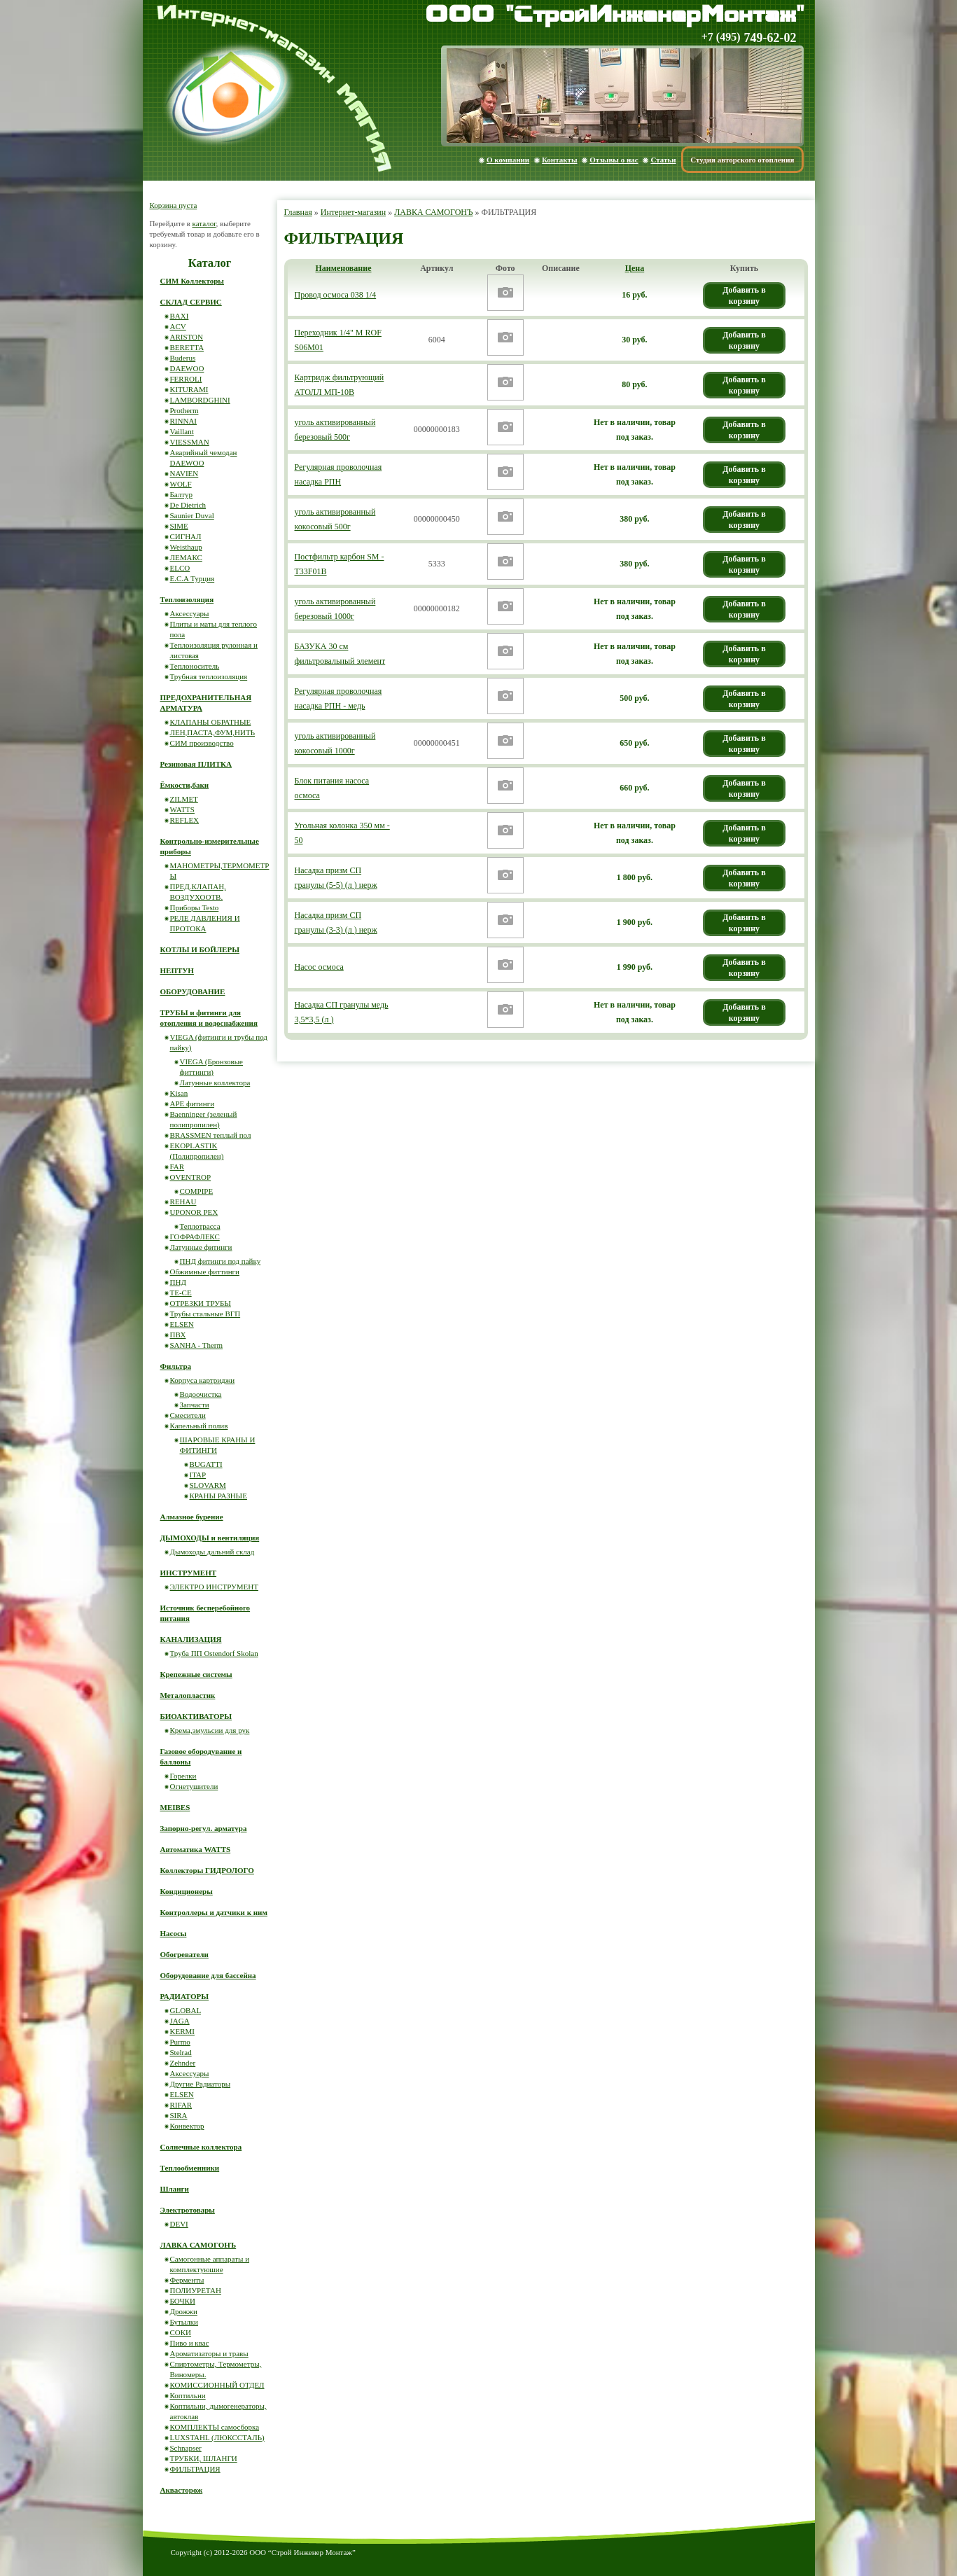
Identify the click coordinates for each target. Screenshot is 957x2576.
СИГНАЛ (186, 536)
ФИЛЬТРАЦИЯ (195, 2469)
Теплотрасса (200, 1226)
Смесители (188, 1415)
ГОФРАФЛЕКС (195, 1236)
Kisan (179, 1093)
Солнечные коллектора (201, 2147)
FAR (177, 1166)
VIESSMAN (189, 442)
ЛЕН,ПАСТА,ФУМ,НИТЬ (213, 732)
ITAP (198, 1474)
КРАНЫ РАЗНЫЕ (218, 1495)
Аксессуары (189, 613)
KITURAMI (189, 389)
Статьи (663, 159)
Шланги (174, 2189)
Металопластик (188, 1695)
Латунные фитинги (201, 1247)
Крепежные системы (196, 1674)
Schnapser (186, 2448)
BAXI (179, 316)
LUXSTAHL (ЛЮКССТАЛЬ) (217, 2437)
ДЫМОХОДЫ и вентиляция (210, 1537)
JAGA (180, 2021)
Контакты (560, 159)
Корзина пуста (173, 205)
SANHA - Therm (196, 1345)
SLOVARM (208, 1485)
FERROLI (186, 379)
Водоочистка (201, 1394)
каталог (204, 223)
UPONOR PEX (194, 1212)
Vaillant (182, 431)
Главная (298, 212)
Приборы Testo (194, 907)
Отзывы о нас (613, 159)
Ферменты (187, 2280)
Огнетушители (194, 1786)
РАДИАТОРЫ (184, 1996)
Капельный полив (199, 1425)
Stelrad (181, 2052)
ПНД (178, 1282)
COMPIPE (197, 1191)
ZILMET (184, 799)
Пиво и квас (189, 2343)
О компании (508, 159)
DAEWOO (187, 368)
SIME (179, 526)
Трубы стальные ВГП (205, 1313)
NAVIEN (184, 473)
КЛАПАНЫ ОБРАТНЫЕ (210, 722)
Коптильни (188, 2395)
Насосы (173, 1933)
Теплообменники (190, 2168)
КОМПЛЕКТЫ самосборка (215, 2427)
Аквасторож (181, 2490)
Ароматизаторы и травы (209, 2353)
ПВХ (178, 1334)
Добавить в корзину (743, 295)
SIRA (179, 2115)
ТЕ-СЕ (181, 1292)
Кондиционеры (186, 1891)
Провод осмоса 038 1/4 (336, 295)
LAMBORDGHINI (200, 400)
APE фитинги (192, 1103)
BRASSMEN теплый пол (210, 1135)
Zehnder (183, 2063)
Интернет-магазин (353, 212)
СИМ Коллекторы (192, 281)
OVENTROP (190, 1177)
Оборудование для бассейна (208, 1975)
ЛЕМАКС (186, 557)
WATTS (182, 809)
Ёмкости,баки (184, 785)
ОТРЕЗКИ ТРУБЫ (200, 1303)
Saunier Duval (192, 515)
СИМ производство (202, 743)
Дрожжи (183, 2311)
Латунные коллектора (215, 1082)
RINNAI (183, 421)
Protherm (184, 410)
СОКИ (181, 2332)
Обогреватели (184, 1954)
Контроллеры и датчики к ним (213, 1912)
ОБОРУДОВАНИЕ (192, 991)
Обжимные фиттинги (204, 1271)
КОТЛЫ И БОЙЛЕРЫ (199, 949)
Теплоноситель (195, 666)
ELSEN (182, 1324)
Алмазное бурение (191, 1516)
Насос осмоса (319, 967)
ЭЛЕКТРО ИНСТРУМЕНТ (214, 1586)
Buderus (183, 358)
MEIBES (175, 1807)
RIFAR (181, 2105)
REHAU (183, 1201)
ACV (178, 326)
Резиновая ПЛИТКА (196, 764)
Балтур (181, 494)
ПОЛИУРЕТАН (195, 2290)
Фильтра (176, 1366)
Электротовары (187, 2210)
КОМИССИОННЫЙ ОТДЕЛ (217, 2385)
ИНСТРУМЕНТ (188, 1572)
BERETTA (187, 347)
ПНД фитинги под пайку (220, 1261)
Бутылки (184, 2322)
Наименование (344, 268)
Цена (635, 268)
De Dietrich (188, 505)
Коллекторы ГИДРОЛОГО (207, 1870)
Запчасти (194, 1404)
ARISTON (186, 337)
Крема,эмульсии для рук (210, 1730)
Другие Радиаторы (200, 2084)
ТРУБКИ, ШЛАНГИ (203, 2458)
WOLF (181, 484)
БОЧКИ (182, 2301)
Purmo (180, 2042)
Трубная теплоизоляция (209, 676)
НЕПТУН (177, 970)
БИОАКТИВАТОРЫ (196, 1716)
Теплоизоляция (187, 599)
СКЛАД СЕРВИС (191, 302)
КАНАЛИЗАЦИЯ (191, 1639)
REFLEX (185, 820)
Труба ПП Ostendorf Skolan (214, 1653)
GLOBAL (186, 2010)
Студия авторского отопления (742, 159)
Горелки (183, 1775)
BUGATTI (206, 1464)
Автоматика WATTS (195, 1849)
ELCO (180, 568)
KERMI (182, 2031)
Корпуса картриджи (202, 1380)
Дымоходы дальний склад (212, 1551)
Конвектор (187, 2126)
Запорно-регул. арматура (203, 1828)
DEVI (179, 2224)
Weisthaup (186, 547)
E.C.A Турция (192, 578)
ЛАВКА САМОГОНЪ (433, 212)
